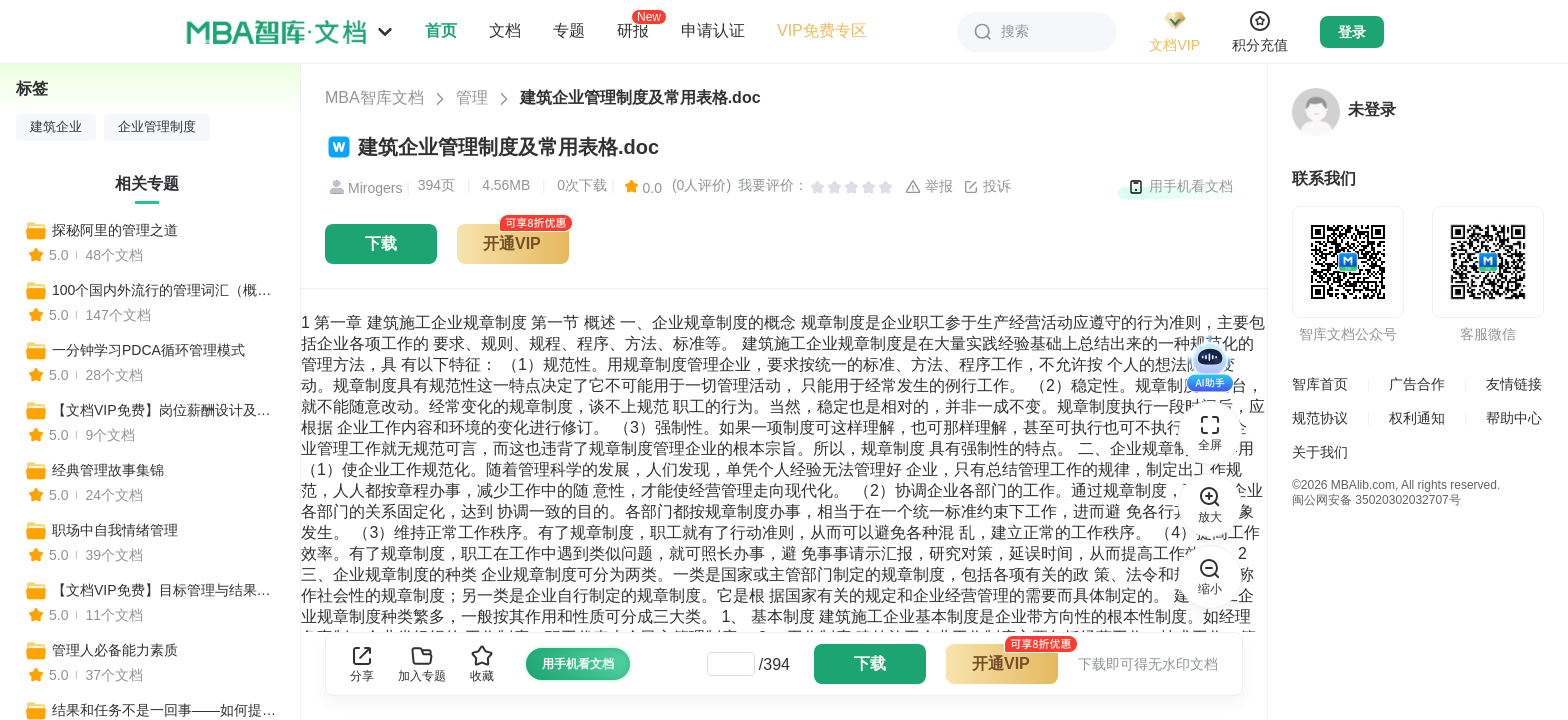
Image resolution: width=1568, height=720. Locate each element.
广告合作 (1417, 384)
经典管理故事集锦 (108, 470)
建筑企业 (56, 127)
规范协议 (1320, 418)
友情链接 (1514, 384)
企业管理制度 (157, 127)
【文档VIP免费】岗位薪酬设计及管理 (167, 410)
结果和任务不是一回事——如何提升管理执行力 (167, 710)
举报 (929, 187)
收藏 (482, 663)
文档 (505, 30)
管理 (472, 97)
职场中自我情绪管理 (115, 530)
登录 (1352, 32)
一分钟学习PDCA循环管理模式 (148, 350)
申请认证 (713, 30)
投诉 (987, 187)
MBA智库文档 (374, 97)
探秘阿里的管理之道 (115, 230)
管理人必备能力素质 (115, 650)
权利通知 (1417, 418)
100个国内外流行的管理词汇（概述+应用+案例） (167, 290)
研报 (633, 30)
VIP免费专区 (822, 30)
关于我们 (1320, 452)
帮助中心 (1514, 418)
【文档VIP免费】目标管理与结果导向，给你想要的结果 (167, 590)
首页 (441, 30)
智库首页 (1320, 384)
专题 (569, 30)
